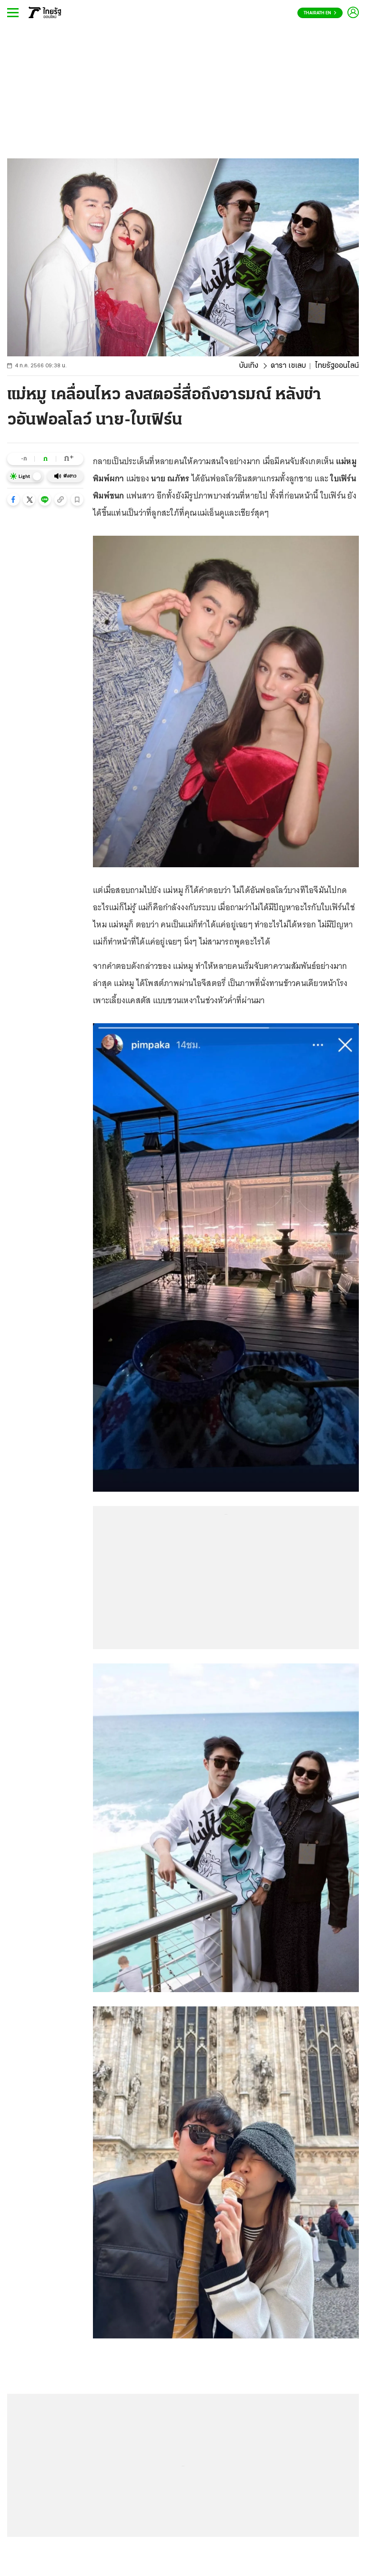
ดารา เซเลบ (288, 366)
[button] (13, 499)
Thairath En (320, 13)
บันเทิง (248, 366)
